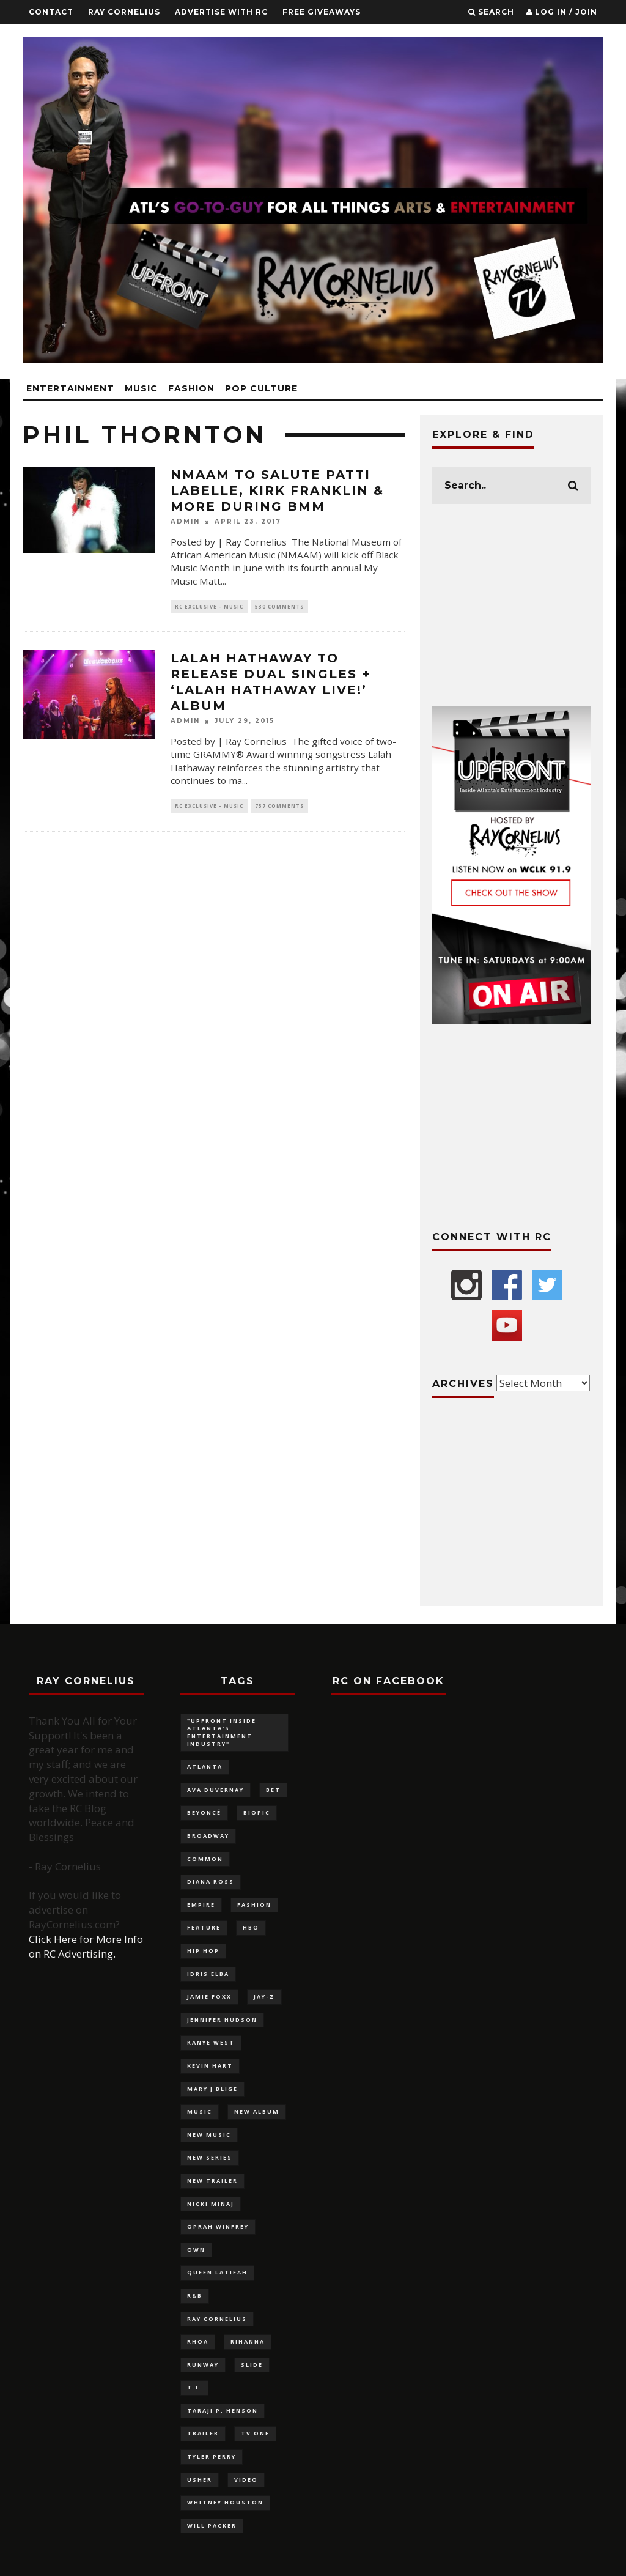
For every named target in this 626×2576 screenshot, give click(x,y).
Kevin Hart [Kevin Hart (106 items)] (210, 2066)
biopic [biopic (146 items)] (256, 1812)
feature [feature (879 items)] (204, 1927)
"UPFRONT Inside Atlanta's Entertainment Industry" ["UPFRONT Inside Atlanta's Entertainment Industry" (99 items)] (221, 1732)
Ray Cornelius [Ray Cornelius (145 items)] (217, 2319)
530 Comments (279, 606)
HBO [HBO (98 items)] (251, 1927)
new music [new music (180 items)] (209, 2135)
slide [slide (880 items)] (252, 2365)
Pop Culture (261, 388)
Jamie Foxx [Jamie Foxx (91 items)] (209, 1996)
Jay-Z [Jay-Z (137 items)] (264, 1996)
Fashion (191, 388)
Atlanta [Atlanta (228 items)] (205, 1767)
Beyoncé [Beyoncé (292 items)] (204, 1812)
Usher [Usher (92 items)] (199, 2480)
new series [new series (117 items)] (209, 2157)
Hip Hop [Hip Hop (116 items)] (203, 1951)
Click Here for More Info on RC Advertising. (86, 1946)
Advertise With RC (221, 12)
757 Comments (279, 805)
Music (141, 388)
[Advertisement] (511, 604)
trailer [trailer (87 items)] (203, 2433)
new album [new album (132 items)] (256, 2111)
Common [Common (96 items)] (205, 1859)
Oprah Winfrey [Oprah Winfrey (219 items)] (218, 2226)
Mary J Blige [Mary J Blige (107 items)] (212, 2089)
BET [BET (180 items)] (273, 1790)
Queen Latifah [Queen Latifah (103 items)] (217, 2272)
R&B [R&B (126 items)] (194, 2296)
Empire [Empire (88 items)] (201, 1905)
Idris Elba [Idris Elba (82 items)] (208, 1974)
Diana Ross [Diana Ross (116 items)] (210, 1882)
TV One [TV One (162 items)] (255, 2433)
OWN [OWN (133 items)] (196, 2250)
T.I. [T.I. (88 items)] (194, 2387)
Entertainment (70, 388)
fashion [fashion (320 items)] (254, 1905)
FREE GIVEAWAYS (321, 12)
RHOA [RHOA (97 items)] (197, 2341)
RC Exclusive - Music (209, 606)
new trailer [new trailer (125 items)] (212, 2181)
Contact (51, 12)
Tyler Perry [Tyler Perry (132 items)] (211, 2456)
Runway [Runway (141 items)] (203, 2365)
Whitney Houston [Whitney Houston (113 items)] (225, 2502)
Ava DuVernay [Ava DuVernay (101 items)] (215, 1790)
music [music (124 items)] (199, 2111)
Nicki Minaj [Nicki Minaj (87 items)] (210, 2204)
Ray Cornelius (124, 12)
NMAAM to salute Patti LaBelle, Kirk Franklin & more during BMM (277, 490)
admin (185, 522)
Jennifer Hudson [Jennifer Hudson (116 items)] (222, 2020)
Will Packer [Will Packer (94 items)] (212, 2526)
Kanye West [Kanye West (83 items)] (211, 2042)
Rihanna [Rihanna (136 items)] (247, 2341)
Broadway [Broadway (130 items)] (208, 1836)
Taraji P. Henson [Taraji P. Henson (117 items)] (222, 2411)
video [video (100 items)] (246, 2480)
